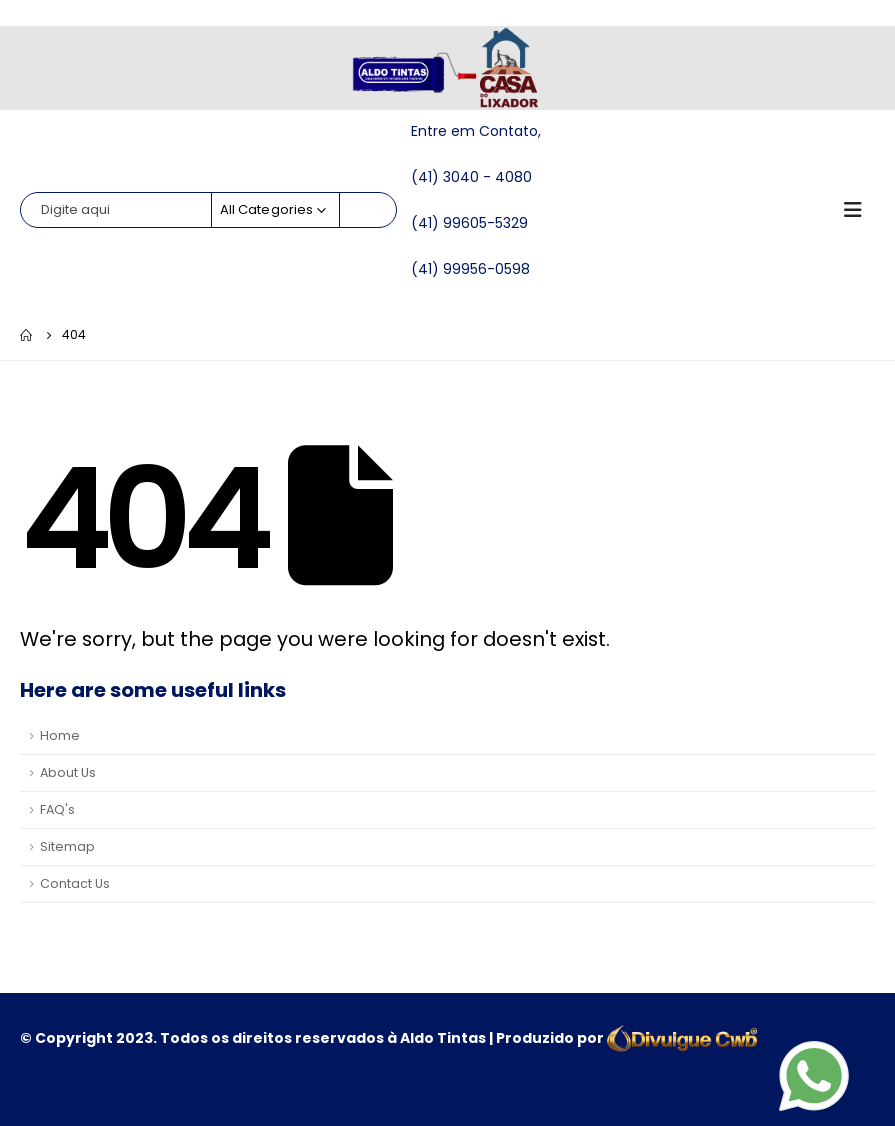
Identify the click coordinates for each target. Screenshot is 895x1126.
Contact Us (75, 883)
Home (60, 735)
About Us (68, 772)
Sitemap (67, 846)
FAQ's (57, 809)
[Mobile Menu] (859, 210)
